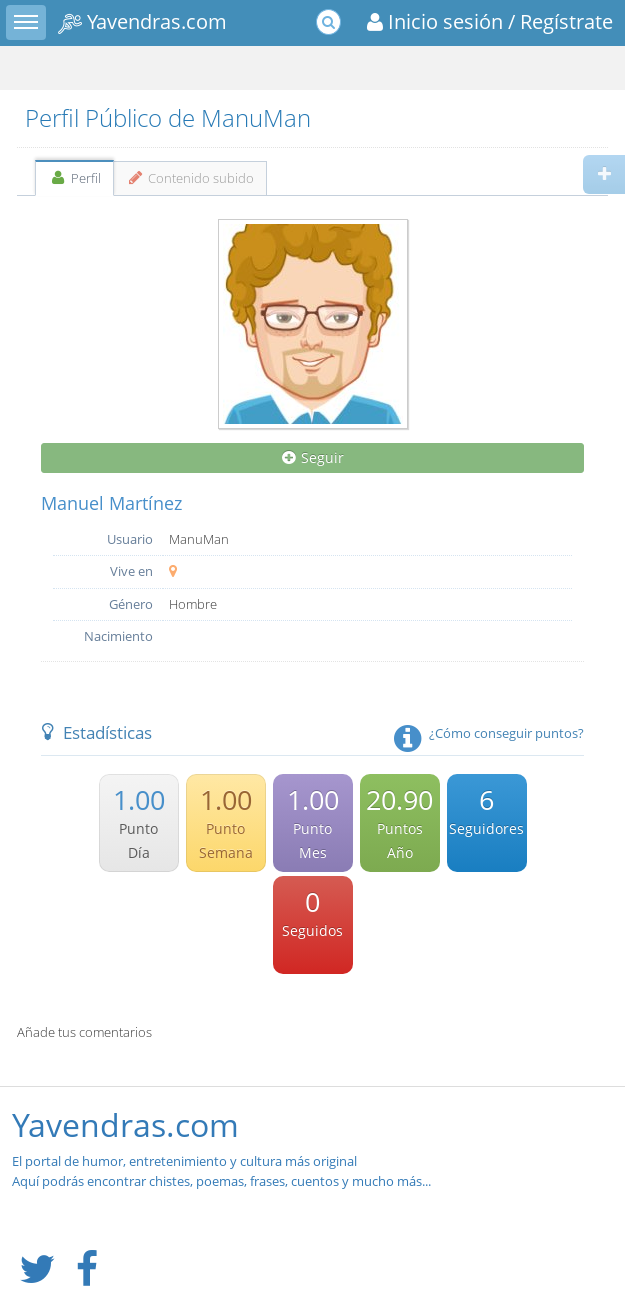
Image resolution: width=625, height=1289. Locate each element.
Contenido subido (190, 178)
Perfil (74, 178)
